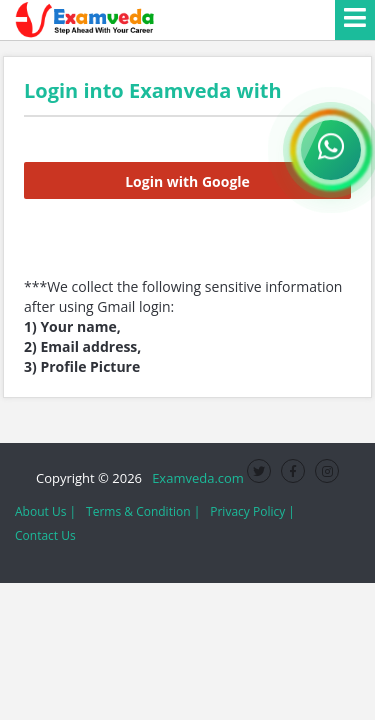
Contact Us (45, 535)
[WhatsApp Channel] (331, 150)
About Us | (45, 511)
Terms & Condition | (143, 511)
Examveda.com (194, 478)
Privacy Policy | (252, 511)
